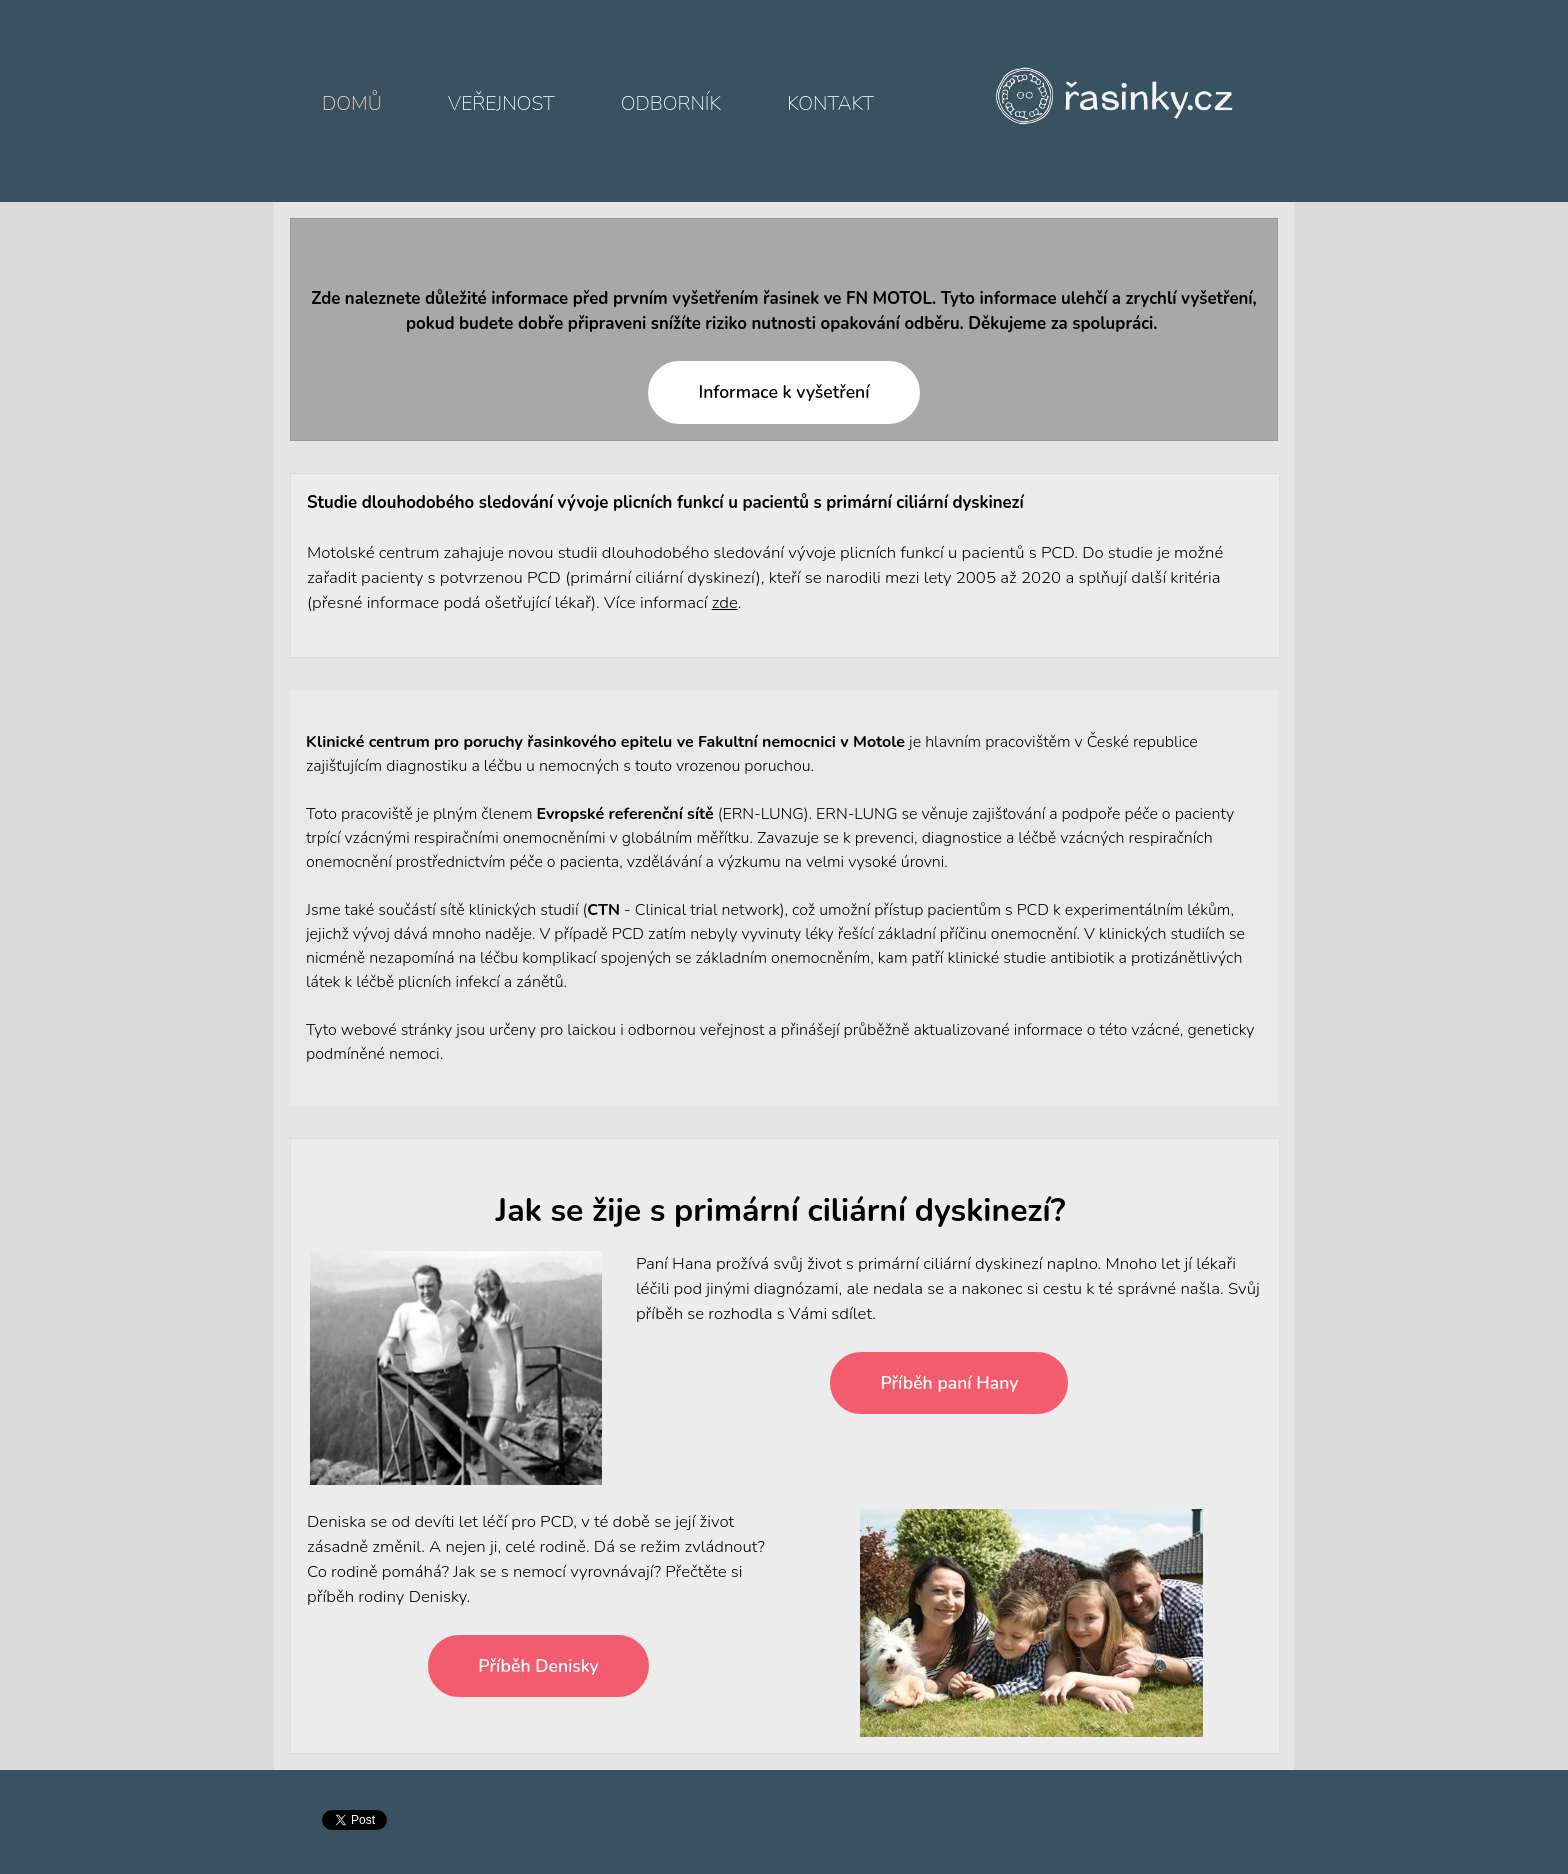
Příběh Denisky (538, 1666)
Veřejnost (501, 103)
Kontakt (830, 103)
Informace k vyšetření (783, 392)
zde (725, 602)
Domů (352, 103)
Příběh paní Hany (949, 1383)
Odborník (671, 103)
